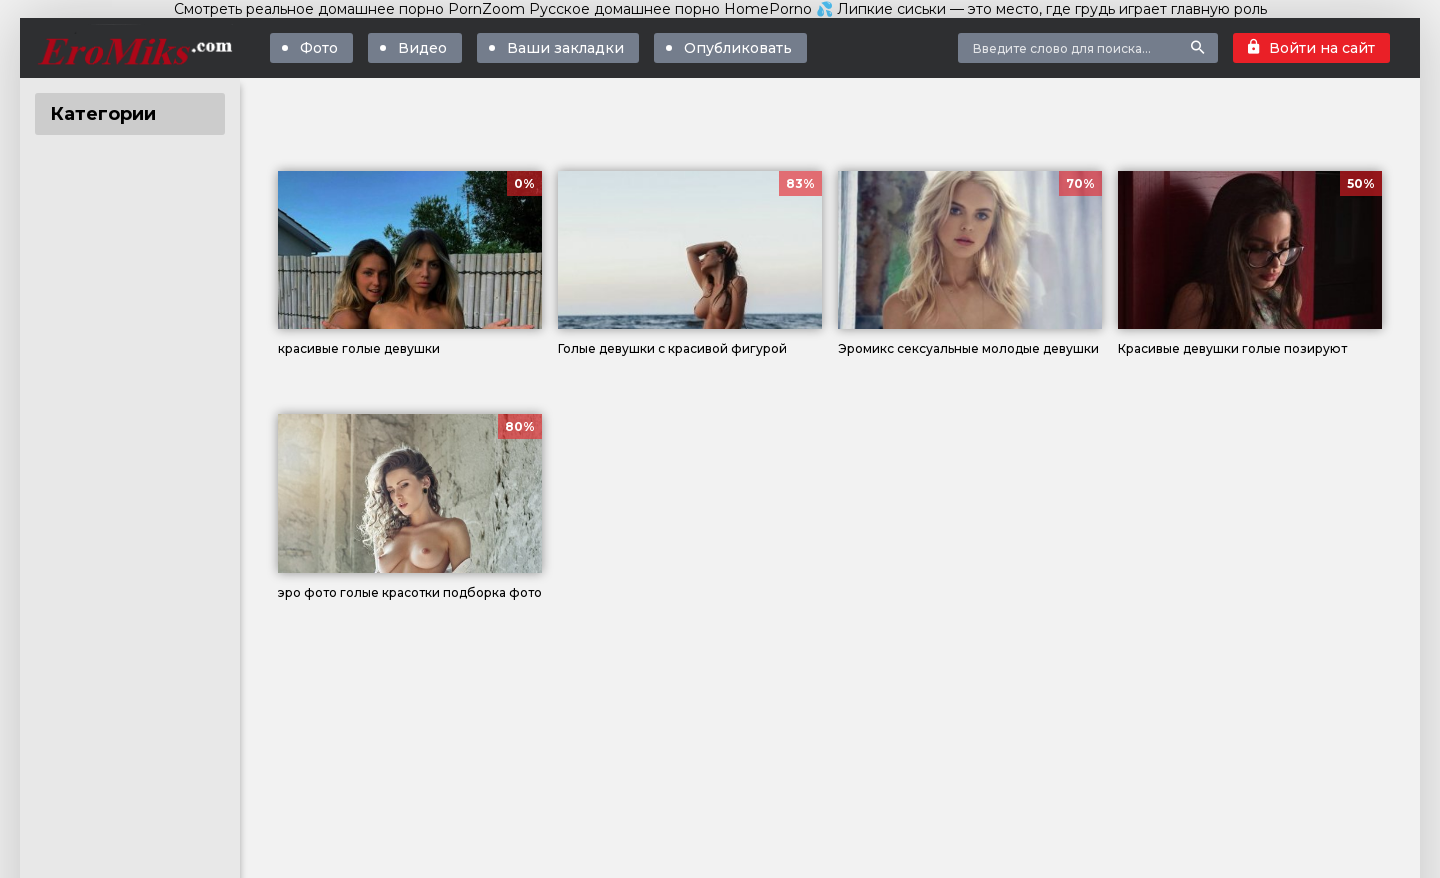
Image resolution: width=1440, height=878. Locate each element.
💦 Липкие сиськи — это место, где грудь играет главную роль (1041, 9)
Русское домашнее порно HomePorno (670, 9)
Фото (319, 48)
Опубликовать (738, 48)
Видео (422, 48)
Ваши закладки (565, 48)
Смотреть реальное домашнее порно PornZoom (349, 9)
